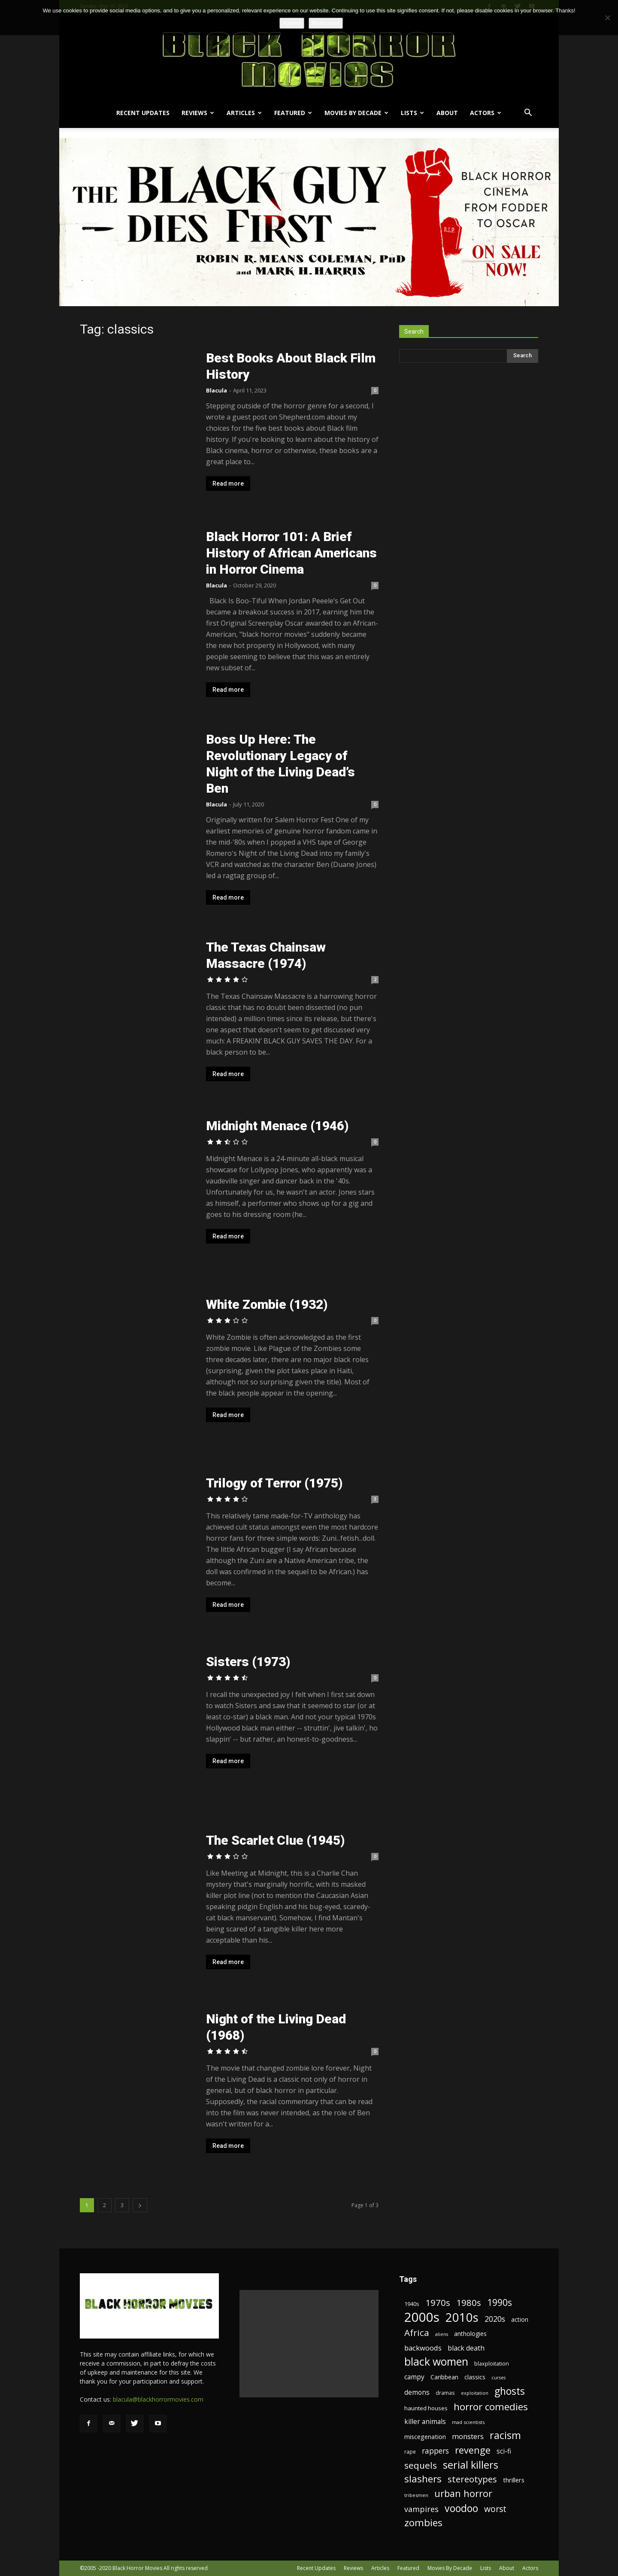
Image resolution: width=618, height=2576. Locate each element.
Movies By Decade (356, 113)
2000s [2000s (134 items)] (421, 2317)
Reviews (198, 113)
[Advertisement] (309, 2343)
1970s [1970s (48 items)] (437, 2302)
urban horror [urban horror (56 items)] (463, 2493)
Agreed (292, 23)
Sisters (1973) (248, 1661)
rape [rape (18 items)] (410, 2451)
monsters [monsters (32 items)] (468, 2436)
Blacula (216, 390)
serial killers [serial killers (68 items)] (470, 2465)
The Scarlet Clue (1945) (275, 1840)
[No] (607, 17)
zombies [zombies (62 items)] (423, 2522)
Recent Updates (143, 113)
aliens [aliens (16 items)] (441, 2334)
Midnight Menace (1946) (277, 1125)
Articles (244, 113)
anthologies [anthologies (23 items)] (470, 2334)
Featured (293, 113)
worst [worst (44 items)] (495, 2508)
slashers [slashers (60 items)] (423, 2478)
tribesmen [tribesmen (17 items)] (416, 2495)
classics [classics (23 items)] (474, 2377)
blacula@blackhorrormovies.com (158, 2399)
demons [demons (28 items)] (417, 2392)
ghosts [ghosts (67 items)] (509, 2391)
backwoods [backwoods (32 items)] (423, 2347)
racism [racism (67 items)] (505, 2435)
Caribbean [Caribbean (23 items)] (444, 2377)
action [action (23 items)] (519, 2319)
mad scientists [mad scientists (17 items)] (468, 2422)
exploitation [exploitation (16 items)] (474, 2393)
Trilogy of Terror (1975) (274, 1482)
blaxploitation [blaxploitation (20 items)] (491, 2363)
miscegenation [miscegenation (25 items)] (425, 2437)
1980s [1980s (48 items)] (468, 2302)
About (447, 113)
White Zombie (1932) (266, 1304)
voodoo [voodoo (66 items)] (461, 2508)
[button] (528, 113)
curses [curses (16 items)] (498, 2378)
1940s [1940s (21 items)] (411, 2304)
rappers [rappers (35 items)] (435, 2450)
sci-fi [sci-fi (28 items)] (504, 2451)
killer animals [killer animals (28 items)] (425, 2421)
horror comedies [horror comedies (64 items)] (491, 2406)
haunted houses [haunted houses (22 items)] (426, 2408)
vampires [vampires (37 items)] (421, 2509)
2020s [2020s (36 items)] (495, 2319)
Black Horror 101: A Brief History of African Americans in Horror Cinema (291, 553)
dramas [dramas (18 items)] (445, 2392)
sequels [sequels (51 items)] (420, 2465)
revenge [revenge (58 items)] (473, 2449)
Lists (412, 113)
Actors (485, 113)
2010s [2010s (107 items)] (462, 2317)
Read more (228, 483)
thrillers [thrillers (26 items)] (513, 2480)
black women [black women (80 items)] (436, 2361)
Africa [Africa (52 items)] (416, 2332)
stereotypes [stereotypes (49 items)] (472, 2479)
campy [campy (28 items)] (414, 2376)
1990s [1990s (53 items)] (499, 2302)
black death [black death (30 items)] (466, 2348)
